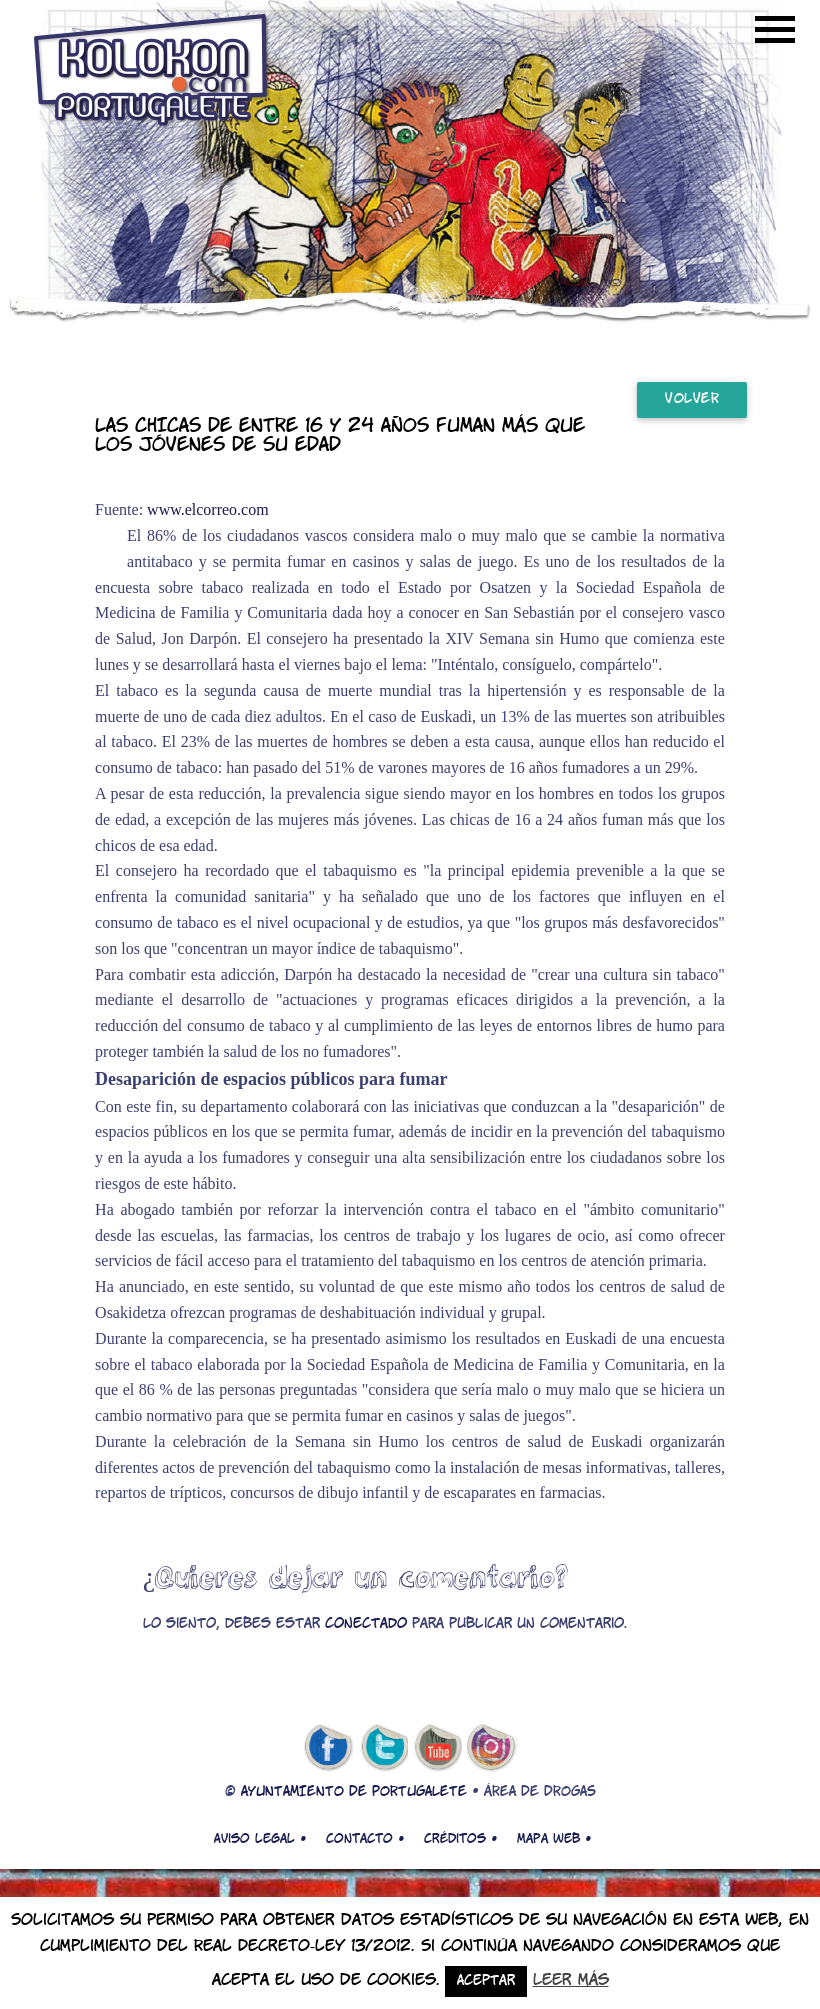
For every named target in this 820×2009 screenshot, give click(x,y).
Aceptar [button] (486, 1981)
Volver (692, 399)
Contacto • (365, 1839)
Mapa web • (554, 1839)
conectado (366, 1624)
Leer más (571, 1980)
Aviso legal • (260, 1839)
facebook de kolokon (328, 1748)
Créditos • (460, 1839)
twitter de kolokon (383, 1748)
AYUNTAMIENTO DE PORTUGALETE (354, 1792)
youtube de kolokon (438, 1748)
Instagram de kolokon (492, 1748)
